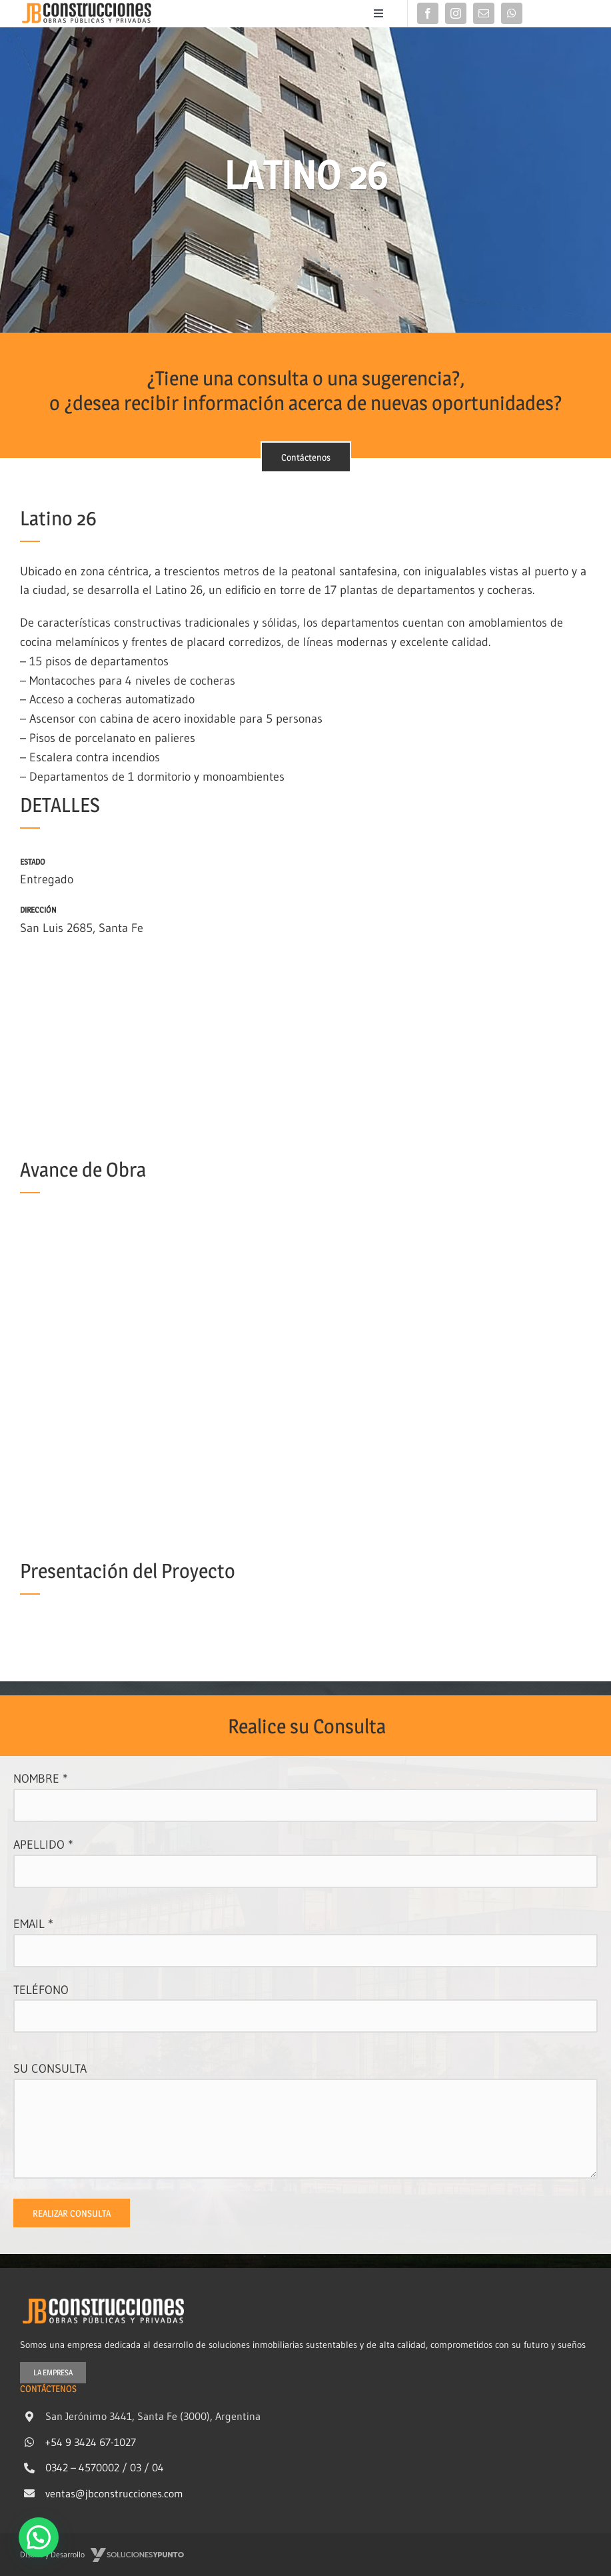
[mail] (483, 13)
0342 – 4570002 (82, 2467)
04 (158, 2467)
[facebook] (427, 13)
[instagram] (455, 13)
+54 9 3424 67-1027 (90, 2441)
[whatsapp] (511, 13)
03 (135, 2467)
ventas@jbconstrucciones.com (114, 2492)
